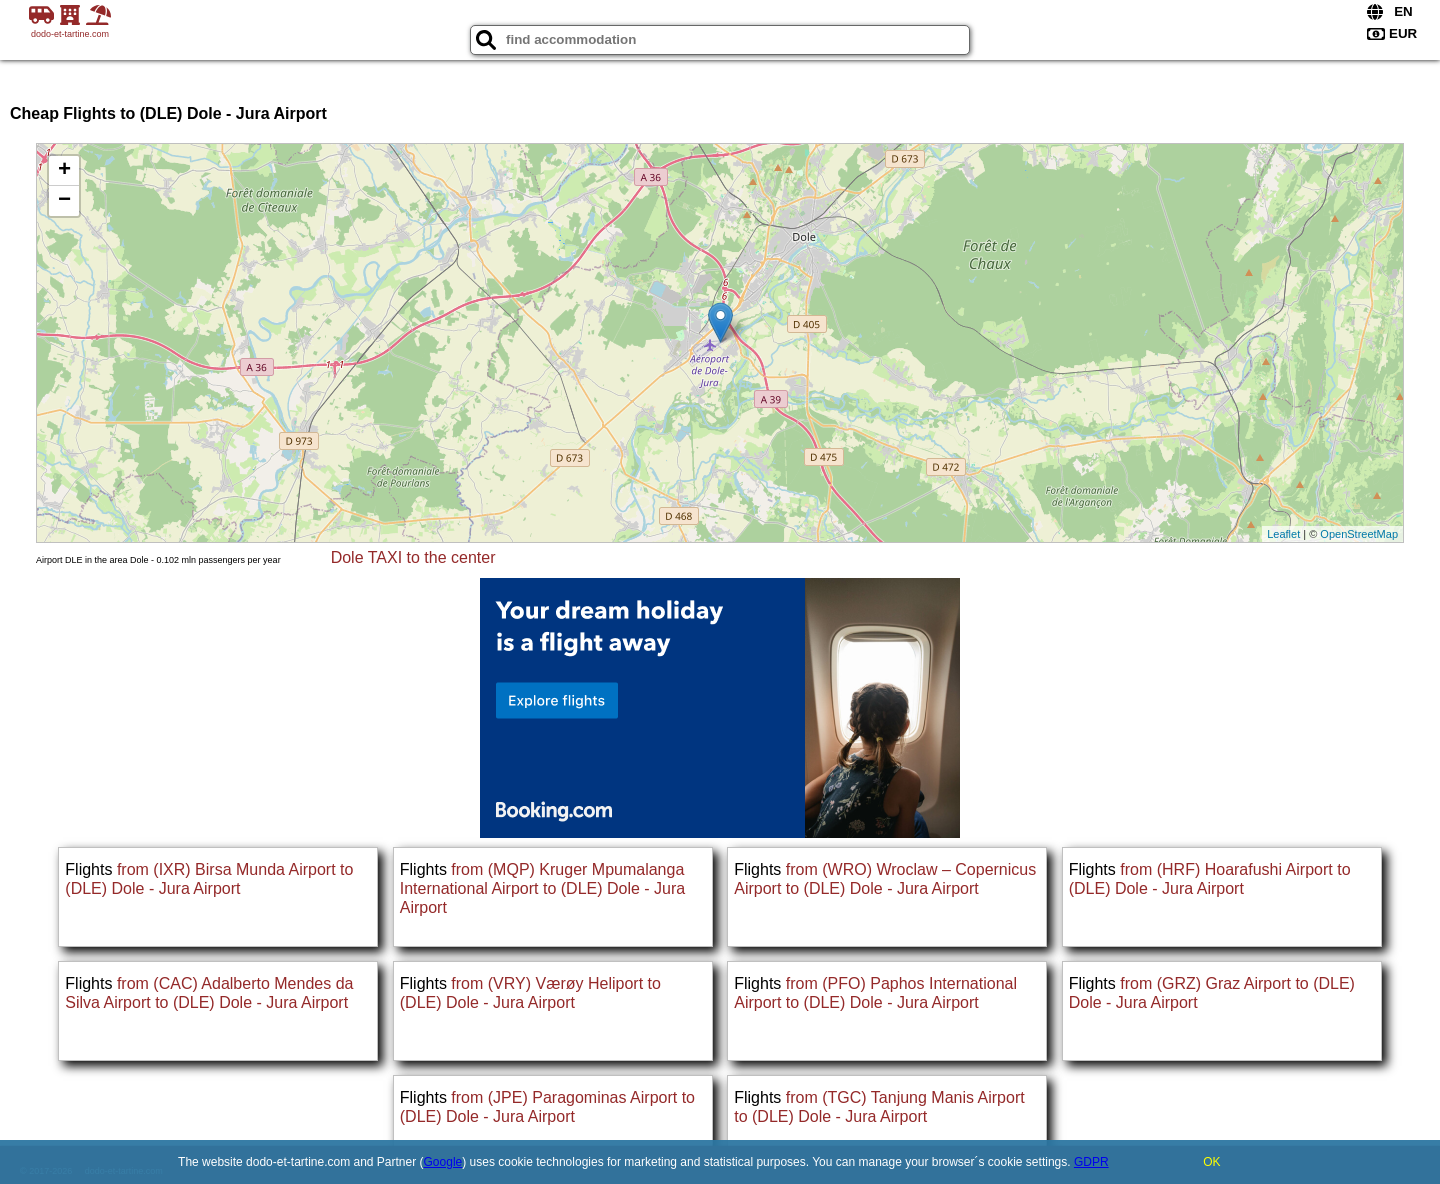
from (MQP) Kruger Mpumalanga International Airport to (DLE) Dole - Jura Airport (542, 888)
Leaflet (1283, 534)
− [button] (64, 201)
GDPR (1091, 1162)
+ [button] (64, 171)
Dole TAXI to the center (413, 557)
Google (443, 1162)
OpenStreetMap (1359, 534)
